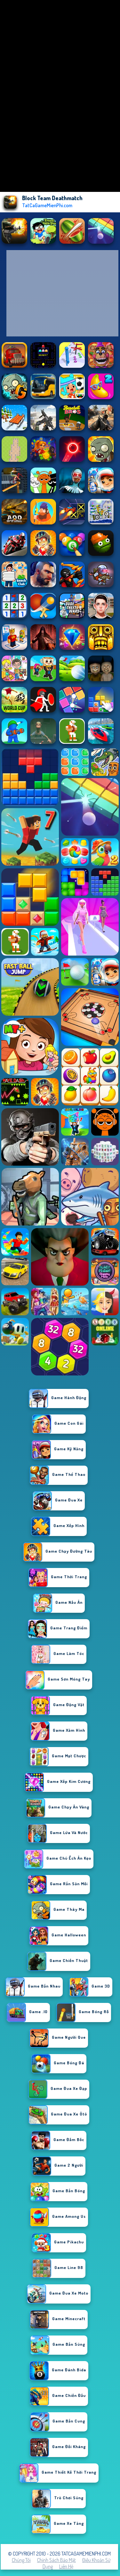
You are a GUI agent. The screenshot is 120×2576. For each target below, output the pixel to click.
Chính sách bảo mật (56, 2560)
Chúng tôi (21, 2560)
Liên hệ (66, 2566)
